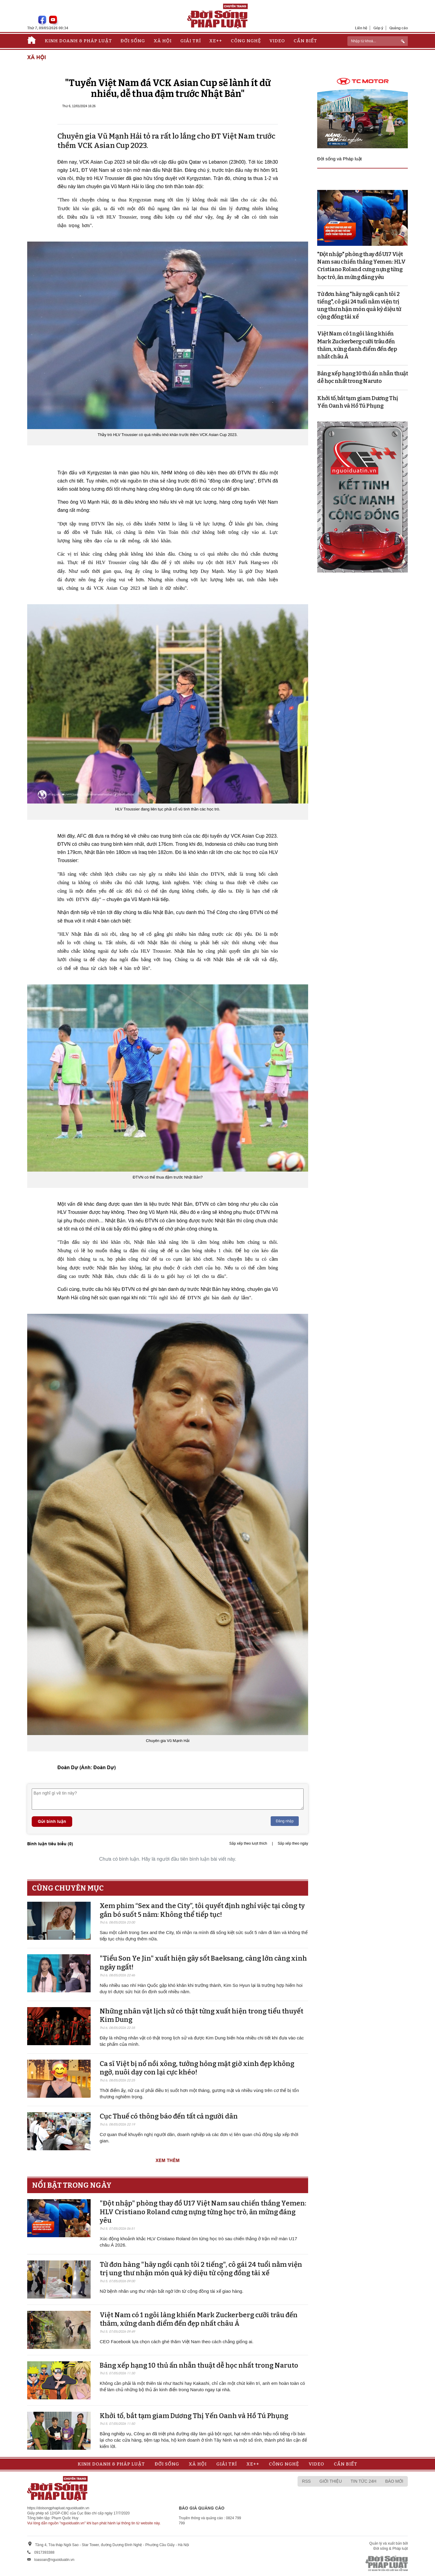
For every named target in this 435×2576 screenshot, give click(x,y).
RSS (306, 2481)
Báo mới (394, 2481)
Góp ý (378, 28)
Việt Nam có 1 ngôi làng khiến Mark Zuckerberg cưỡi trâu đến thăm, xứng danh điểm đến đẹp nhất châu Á (199, 2319)
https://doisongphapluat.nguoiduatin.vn (58, 2508)
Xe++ (215, 40)
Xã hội (163, 40)
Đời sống (133, 40)
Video (277, 40)
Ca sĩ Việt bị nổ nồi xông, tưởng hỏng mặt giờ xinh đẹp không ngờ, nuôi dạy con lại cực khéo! (197, 2068)
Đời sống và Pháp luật (339, 158)
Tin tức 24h (363, 2481)
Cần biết (305, 40)
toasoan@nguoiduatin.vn (54, 2560)
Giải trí (190, 40)
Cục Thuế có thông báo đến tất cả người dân (169, 2116)
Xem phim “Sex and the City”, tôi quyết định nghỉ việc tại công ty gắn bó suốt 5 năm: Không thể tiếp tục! (202, 1910)
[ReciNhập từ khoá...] (377, 41)
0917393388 (44, 2552)
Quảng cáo (398, 28)
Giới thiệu (331, 2481)
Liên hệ (361, 28)
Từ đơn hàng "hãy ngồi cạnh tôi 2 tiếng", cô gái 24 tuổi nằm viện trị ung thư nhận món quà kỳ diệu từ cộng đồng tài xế (201, 2268)
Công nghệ (246, 40)
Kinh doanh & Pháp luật (78, 40)
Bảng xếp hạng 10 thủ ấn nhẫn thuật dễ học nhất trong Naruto (199, 2365)
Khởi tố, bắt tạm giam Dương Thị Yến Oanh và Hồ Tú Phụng (194, 2416)
